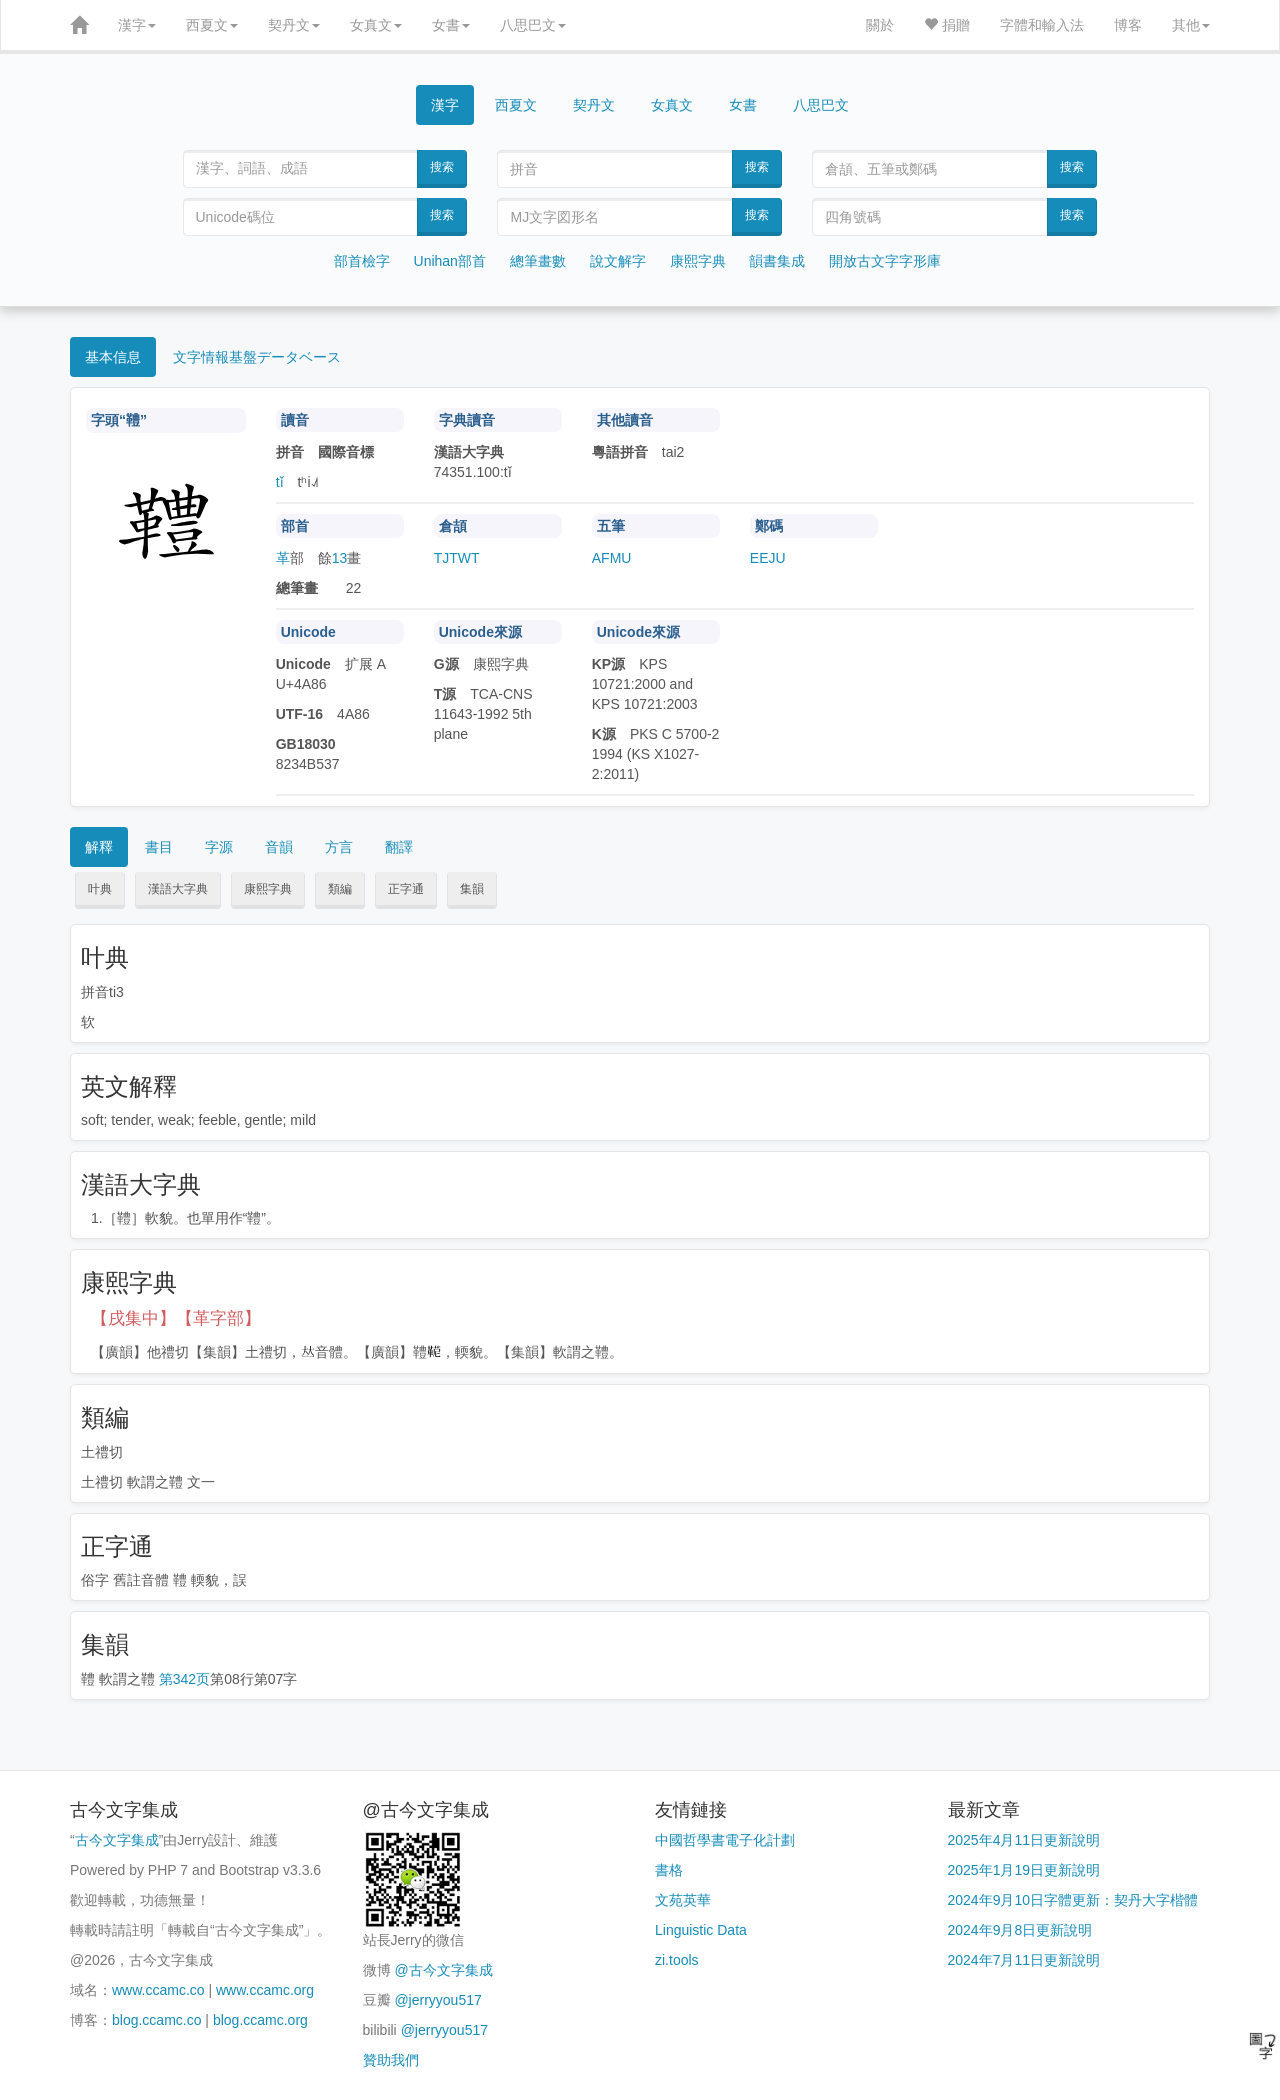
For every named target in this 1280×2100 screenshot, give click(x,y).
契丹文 (294, 25)
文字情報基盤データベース (257, 357)
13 (340, 558)
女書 (451, 25)
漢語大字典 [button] (178, 889)
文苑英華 (683, 1900)
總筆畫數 (538, 261)
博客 (1128, 25)
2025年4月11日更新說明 (1024, 1840)
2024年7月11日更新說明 (1024, 1960)
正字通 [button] (406, 889)
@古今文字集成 (443, 1970)
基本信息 (113, 357)
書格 (669, 1870)
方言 (339, 847)
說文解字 (618, 261)
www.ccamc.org (265, 1990)
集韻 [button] (472, 889)
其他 (1191, 25)
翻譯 (399, 847)
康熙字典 (698, 261)
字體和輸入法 (1042, 25)
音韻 (279, 847)
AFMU (612, 558)
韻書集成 (777, 261)
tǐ (280, 482)
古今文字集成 (117, 1840)
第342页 (184, 1679)
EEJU (768, 558)
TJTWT (457, 558)
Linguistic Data (701, 1930)
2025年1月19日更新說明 (1024, 1870)
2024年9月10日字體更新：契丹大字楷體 (1073, 1900)
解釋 (99, 847)
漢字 (137, 25)
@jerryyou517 (437, 2000)
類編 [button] (340, 889)
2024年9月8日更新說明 (1020, 1930)
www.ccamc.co (158, 1990)
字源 (219, 847)
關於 (880, 25)
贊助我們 (391, 2060)
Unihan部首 (450, 261)
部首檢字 (362, 261)
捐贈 (947, 25)
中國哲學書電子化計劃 (725, 1840)
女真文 (376, 25)
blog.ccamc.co (156, 2020)
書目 (159, 847)
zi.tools (677, 1960)
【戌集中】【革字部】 (176, 1318)
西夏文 (212, 25)
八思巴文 (533, 25)
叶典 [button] (100, 889)
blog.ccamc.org (260, 2020)
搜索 (442, 167)
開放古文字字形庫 (885, 261)
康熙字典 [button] (268, 889)
